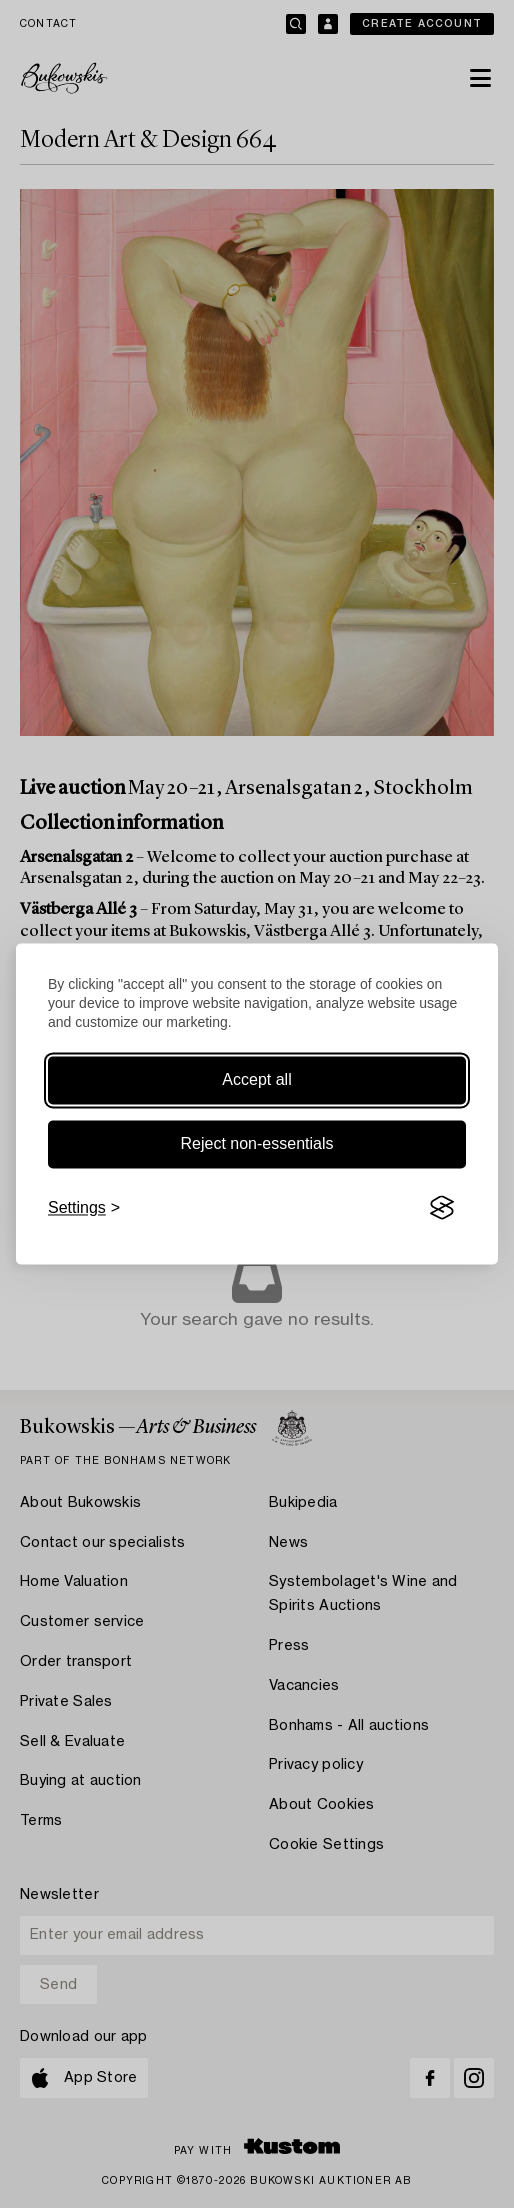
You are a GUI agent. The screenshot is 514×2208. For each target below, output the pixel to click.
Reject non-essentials (257, 1143)
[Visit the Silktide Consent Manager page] (442, 1208)
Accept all (256, 1079)
